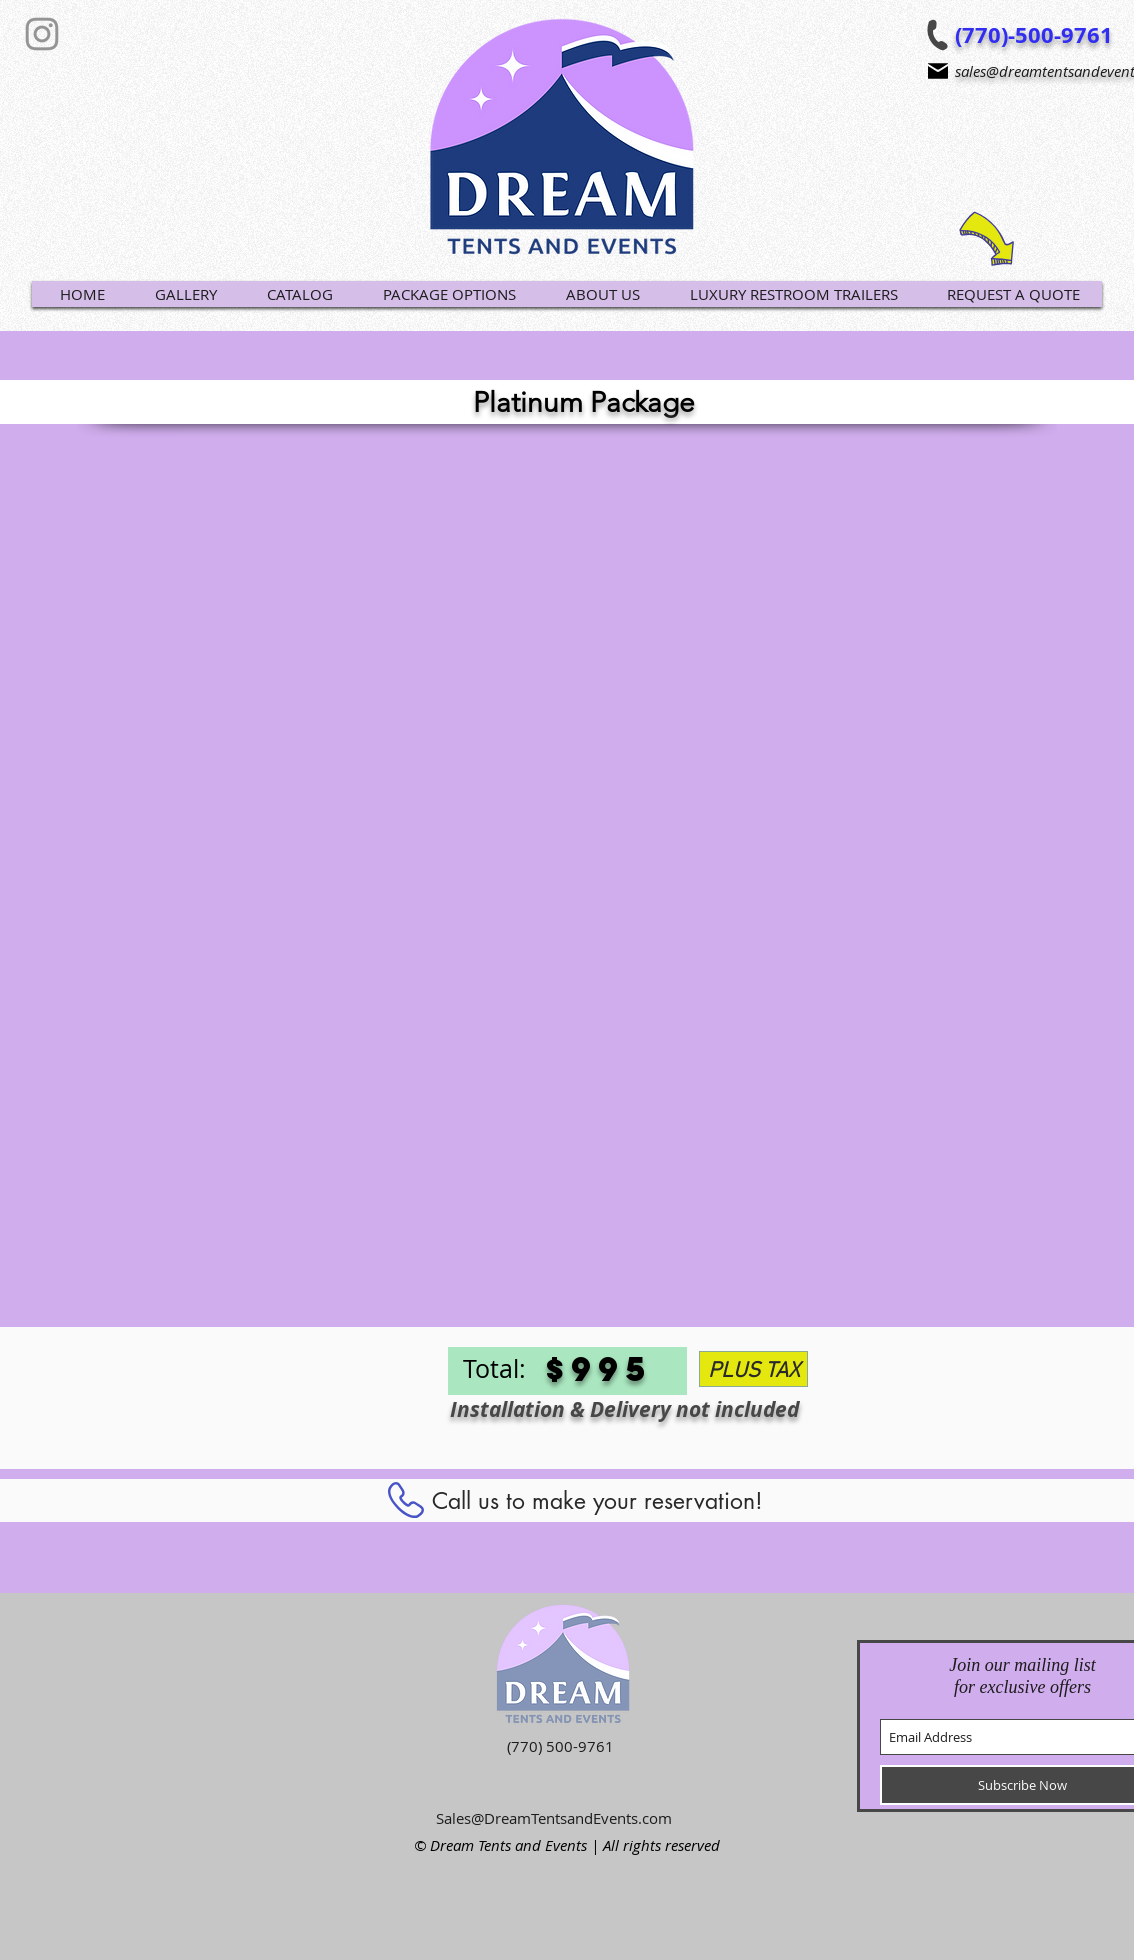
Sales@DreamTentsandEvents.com (554, 1818)
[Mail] (938, 71)
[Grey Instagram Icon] (42, 34)
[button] (299, 294)
